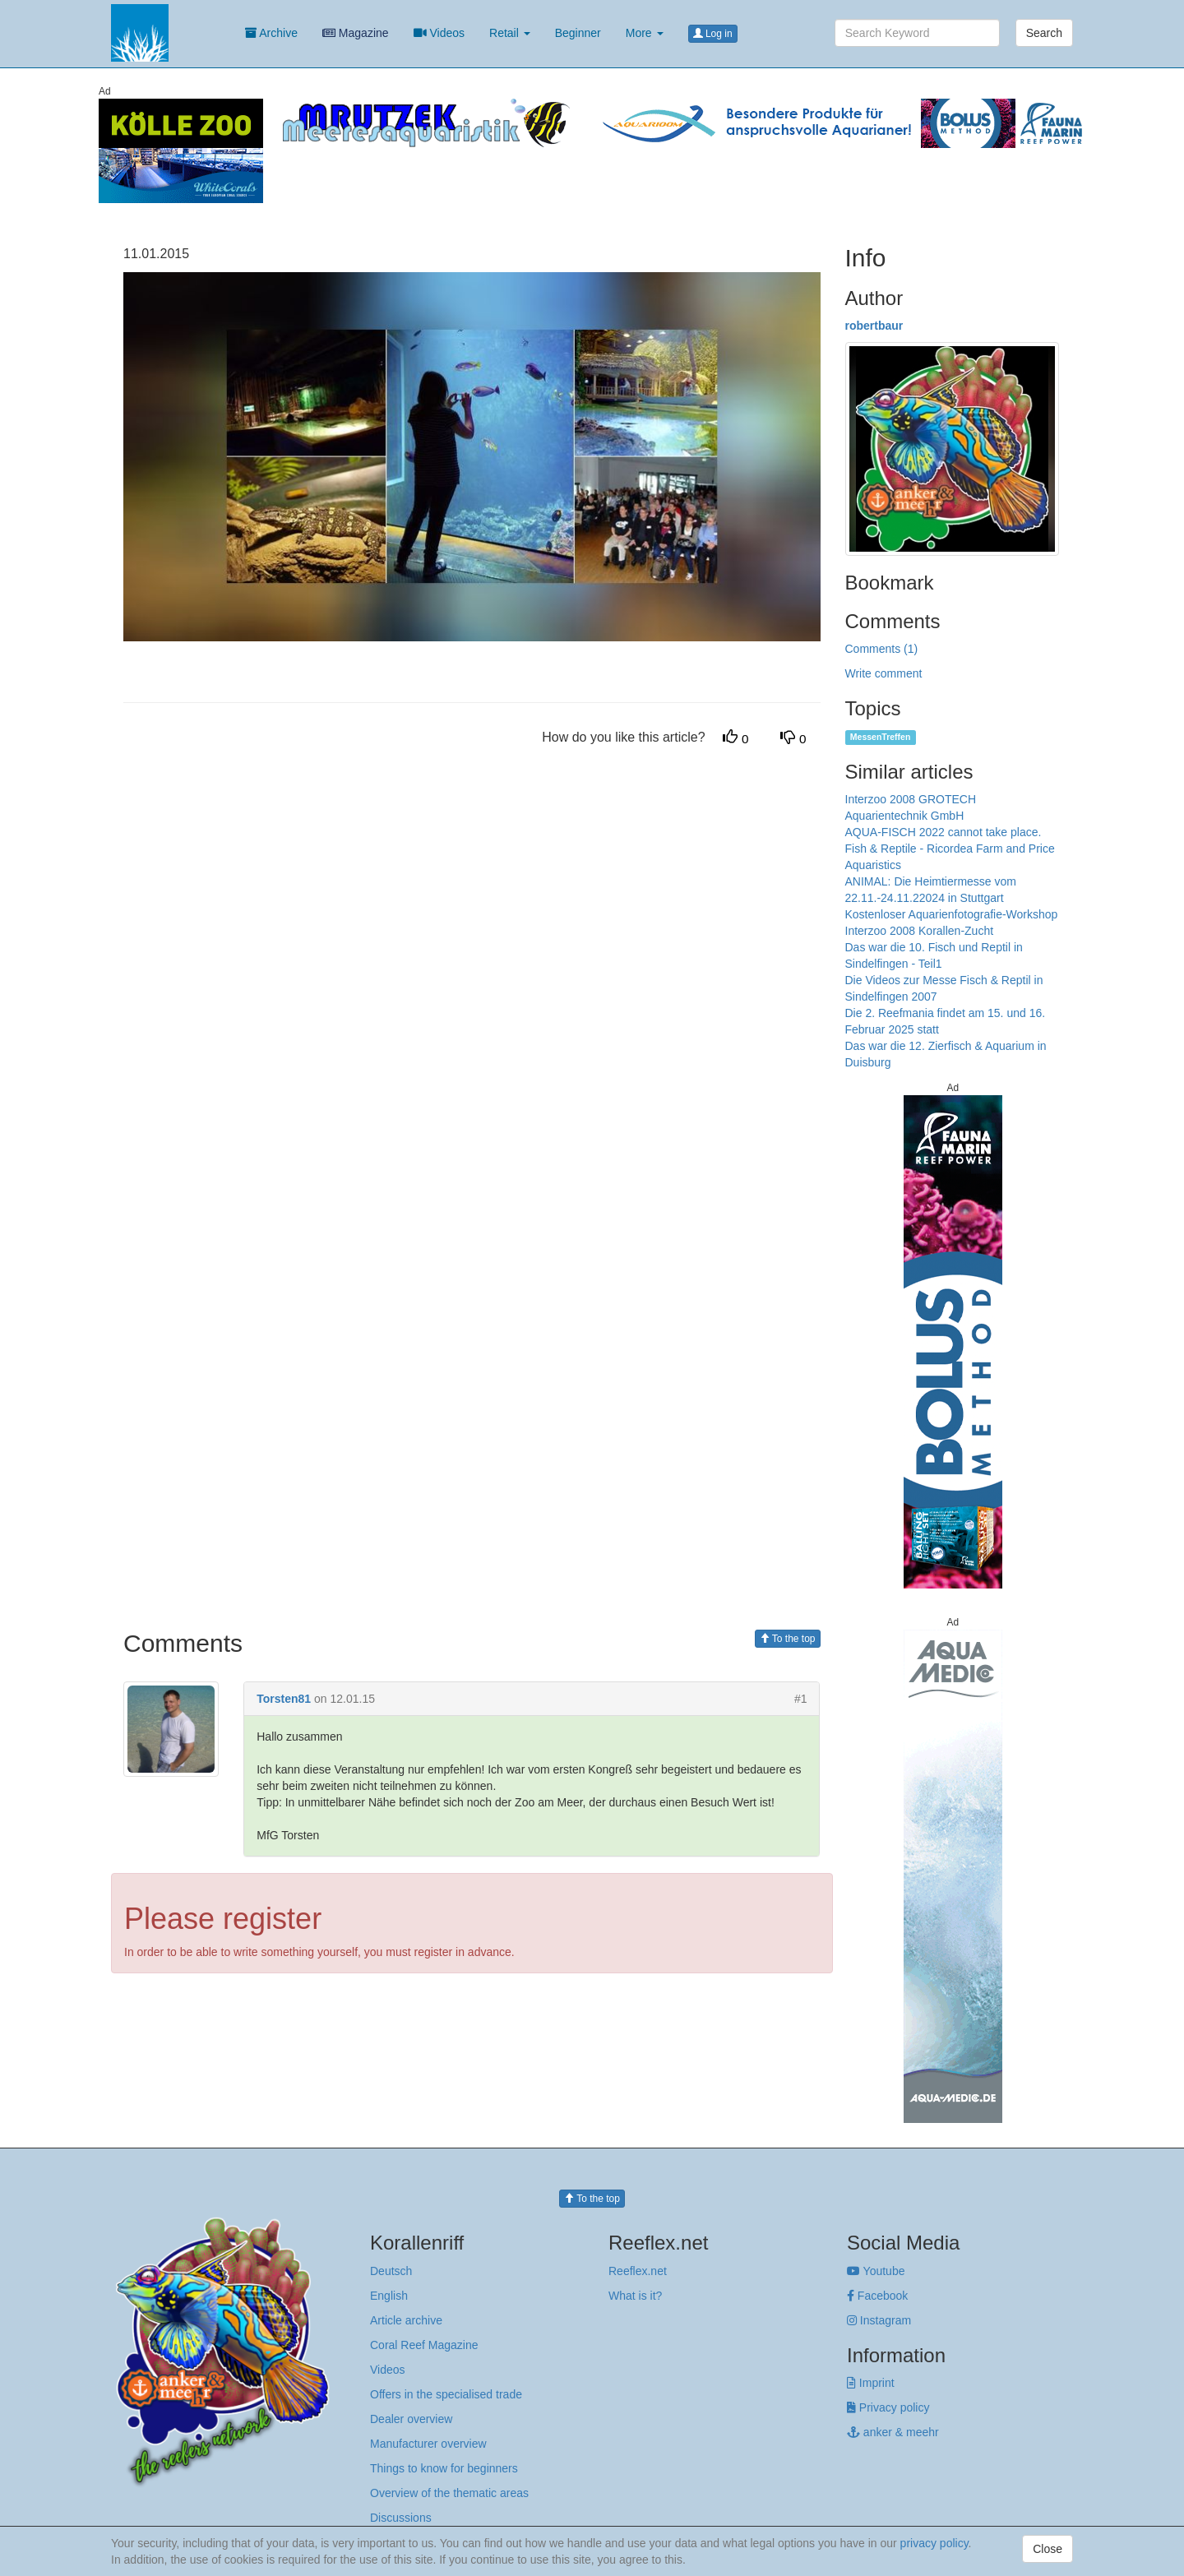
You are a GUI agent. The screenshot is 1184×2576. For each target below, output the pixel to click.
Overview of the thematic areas (449, 2493)
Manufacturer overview (428, 2443)
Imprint (871, 2382)
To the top (788, 1638)
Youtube (876, 2271)
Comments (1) (881, 648)
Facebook (877, 2295)
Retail (509, 32)
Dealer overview (411, 2419)
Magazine (355, 32)
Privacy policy (888, 2407)
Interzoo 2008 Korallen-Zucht (919, 930)
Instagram (879, 2320)
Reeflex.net (637, 2271)
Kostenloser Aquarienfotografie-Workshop (951, 914)
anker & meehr (893, 2432)
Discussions (401, 2517)
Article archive (406, 2320)
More (645, 32)
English (389, 2295)
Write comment (884, 673)
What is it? (635, 2295)
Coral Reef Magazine (424, 2345)
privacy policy (934, 2543)
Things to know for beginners (444, 2468)
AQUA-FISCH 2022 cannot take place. (943, 832)
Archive (271, 32)
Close (1047, 2548)
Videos (439, 32)
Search (1044, 32)
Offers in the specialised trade (446, 2394)
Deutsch (391, 2271)
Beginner (578, 32)
